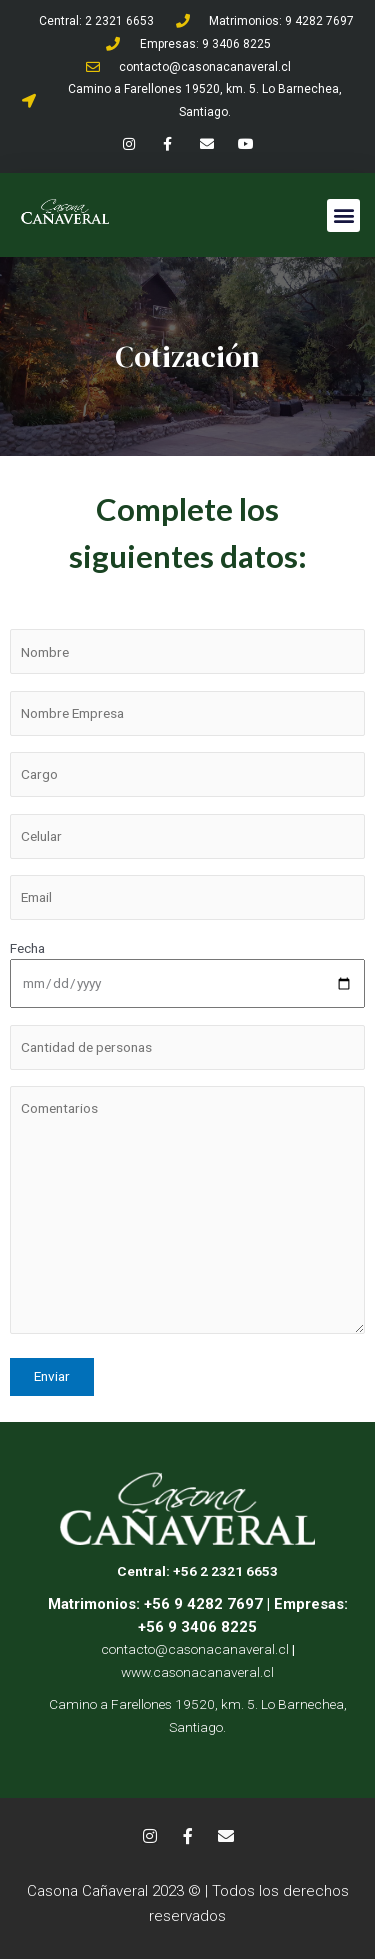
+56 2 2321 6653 (225, 1571)
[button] (343, 215)
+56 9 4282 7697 (201, 1604)
